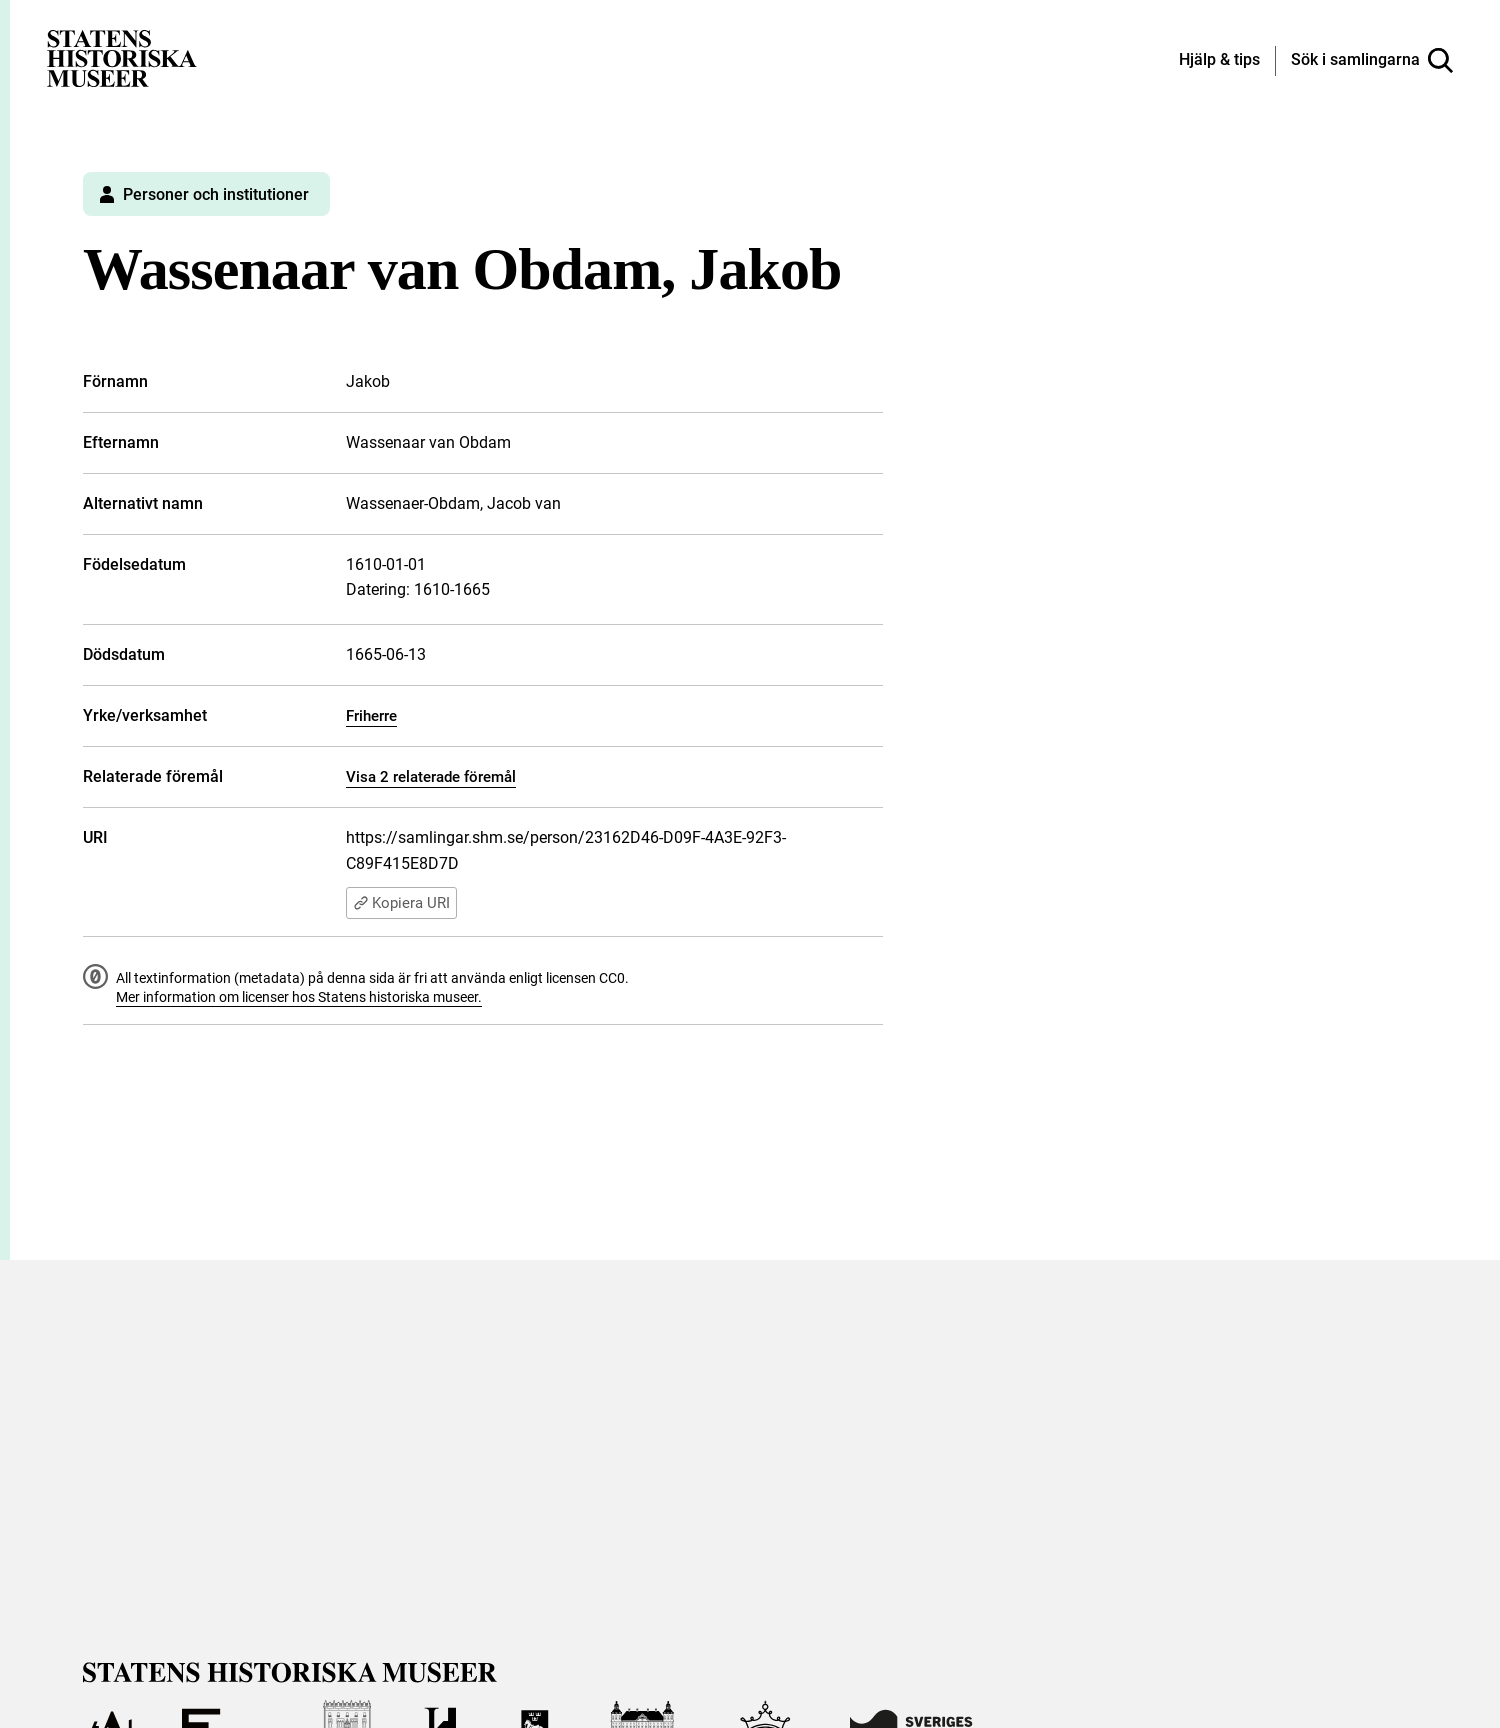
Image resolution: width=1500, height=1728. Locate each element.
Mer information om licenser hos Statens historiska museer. (299, 997)
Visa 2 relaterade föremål (431, 777)
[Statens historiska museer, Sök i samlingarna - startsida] (122, 57)
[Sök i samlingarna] (1372, 61)
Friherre (371, 716)
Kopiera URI (401, 903)
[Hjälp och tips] (1219, 61)
